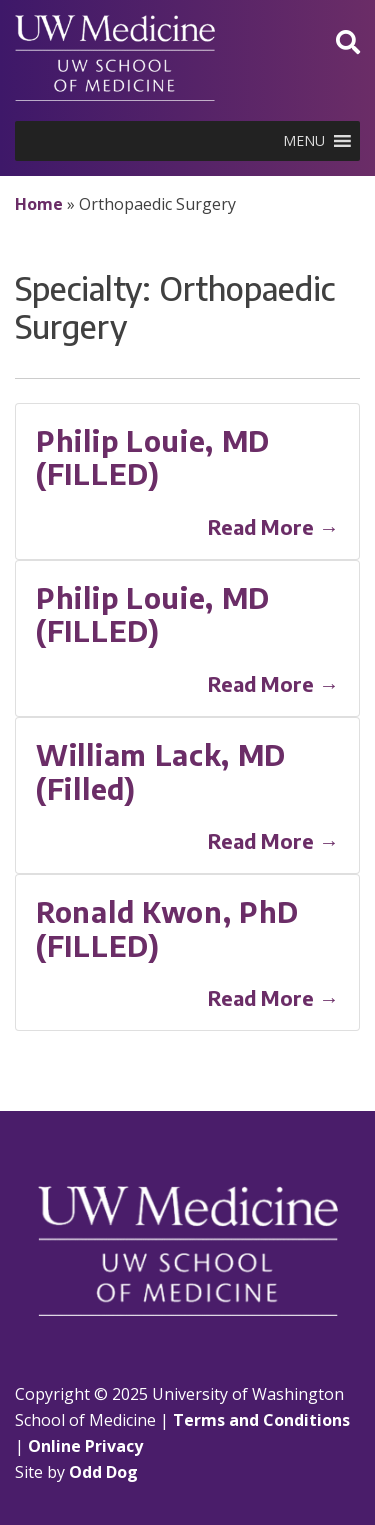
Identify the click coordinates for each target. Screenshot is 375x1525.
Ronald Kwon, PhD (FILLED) (167, 928)
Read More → (273, 526)
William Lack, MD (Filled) (161, 771)
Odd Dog (103, 1472)
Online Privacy (85, 1446)
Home (39, 204)
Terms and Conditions (261, 1420)
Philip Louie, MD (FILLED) (153, 457)
